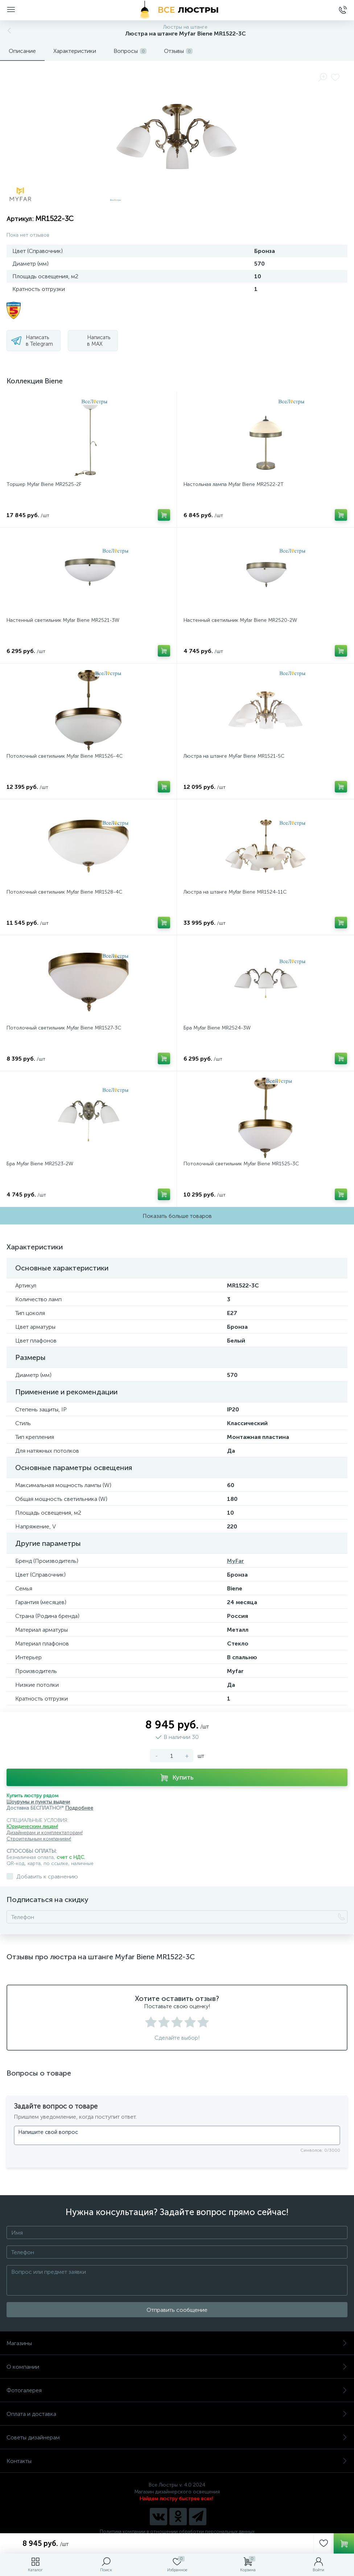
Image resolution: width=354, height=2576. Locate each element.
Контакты (177, 2461)
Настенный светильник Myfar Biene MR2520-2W (240, 620)
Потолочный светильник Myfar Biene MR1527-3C (64, 1028)
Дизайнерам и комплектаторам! (45, 1833)
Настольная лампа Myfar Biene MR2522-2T (234, 484)
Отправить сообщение (177, 2309)
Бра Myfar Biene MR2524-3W (217, 1028)
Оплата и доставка (177, 2413)
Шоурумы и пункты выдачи (38, 1802)
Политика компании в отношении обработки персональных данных (177, 2531)
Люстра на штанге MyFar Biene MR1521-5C (234, 756)
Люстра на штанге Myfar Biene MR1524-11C (235, 892)
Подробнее (79, 1808)
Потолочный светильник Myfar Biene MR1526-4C (65, 756)
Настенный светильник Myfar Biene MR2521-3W (63, 620)
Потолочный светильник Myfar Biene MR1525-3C (241, 1163)
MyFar (235, 1560)
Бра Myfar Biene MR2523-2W (40, 1163)
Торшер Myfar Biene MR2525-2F (44, 484)
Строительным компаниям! (39, 1839)
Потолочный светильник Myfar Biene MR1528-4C (64, 892)
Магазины (177, 2343)
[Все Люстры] (177, 10)
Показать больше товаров (177, 1215)
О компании (177, 2366)
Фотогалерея (177, 2390)
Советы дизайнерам (177, 2437)
